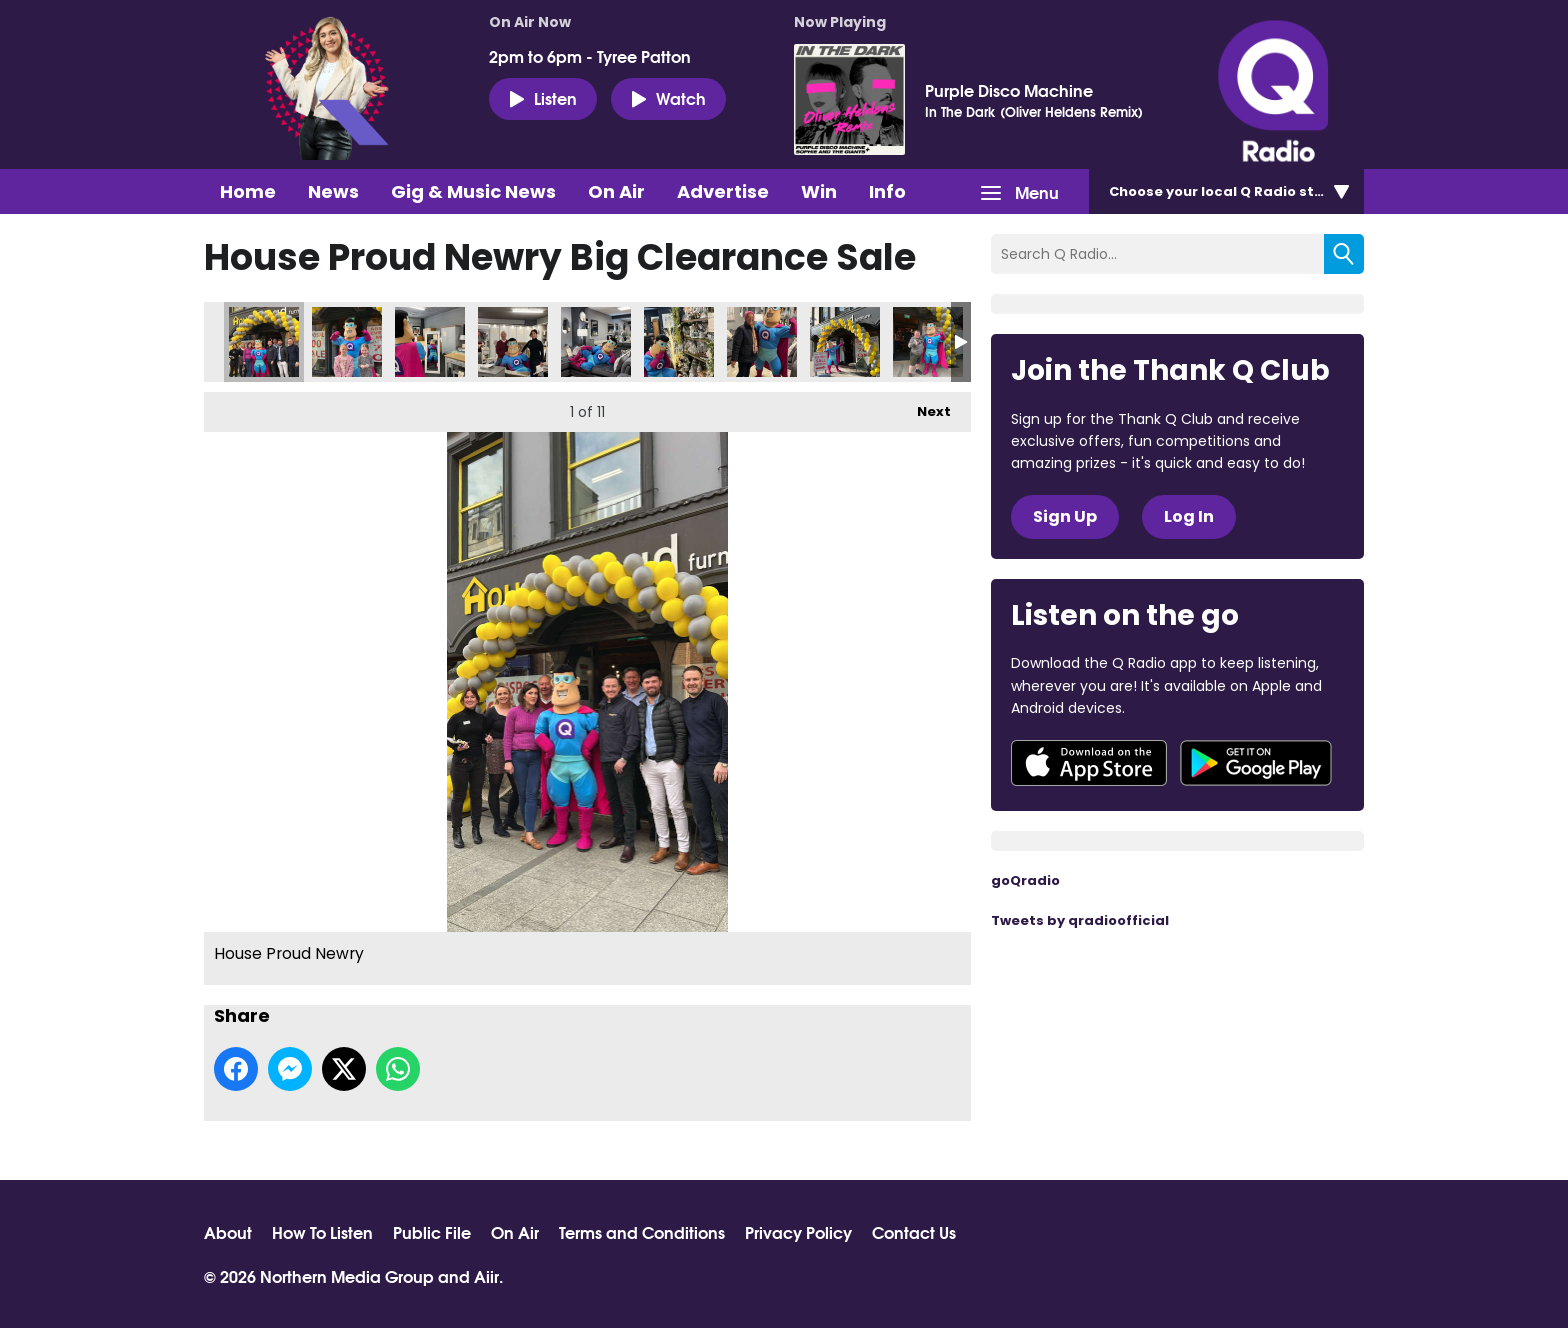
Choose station (1231, 191)
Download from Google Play (1256, 763)
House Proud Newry (264, 342)
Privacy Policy (798, 1232)
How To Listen (322, 1232)
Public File (432, 1232)
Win (819, 191)
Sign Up (1065, 516)
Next (924, 406)
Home (248, 191)
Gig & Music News (473, 191)
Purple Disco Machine (1009, 90)
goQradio (1025, 880)
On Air (616, 191)
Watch (668, 98)
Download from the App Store (1089, 763)
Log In (1189, 516)
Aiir (486, 1275)
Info (887, 191)
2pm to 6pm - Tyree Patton (590, 56)
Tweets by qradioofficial (1080, 920)
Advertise (723, 191)
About (228, 1232)
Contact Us (914, 1232)
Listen (543, 98)
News (333, 191)
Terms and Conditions (642, 1232)
